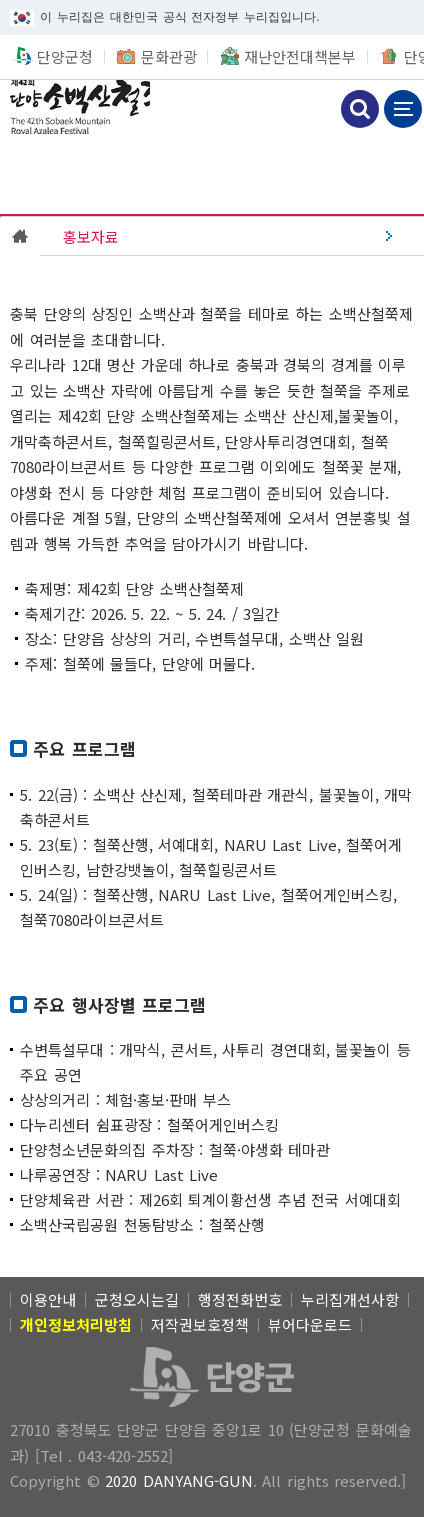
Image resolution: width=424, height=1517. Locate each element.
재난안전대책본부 (300, 56)
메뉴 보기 (403, 109)
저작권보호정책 (200, 1324)
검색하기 (360, 109)
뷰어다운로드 (310, 1324)
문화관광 (169, 56)
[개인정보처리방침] (76, 1324)
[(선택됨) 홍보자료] (232, 236)
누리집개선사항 (350, 1299)
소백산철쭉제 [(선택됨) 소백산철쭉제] (75, 106)
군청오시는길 (137, 1299)
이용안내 (48, 1299)
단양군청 (65, 56)
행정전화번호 (240, 1299)
